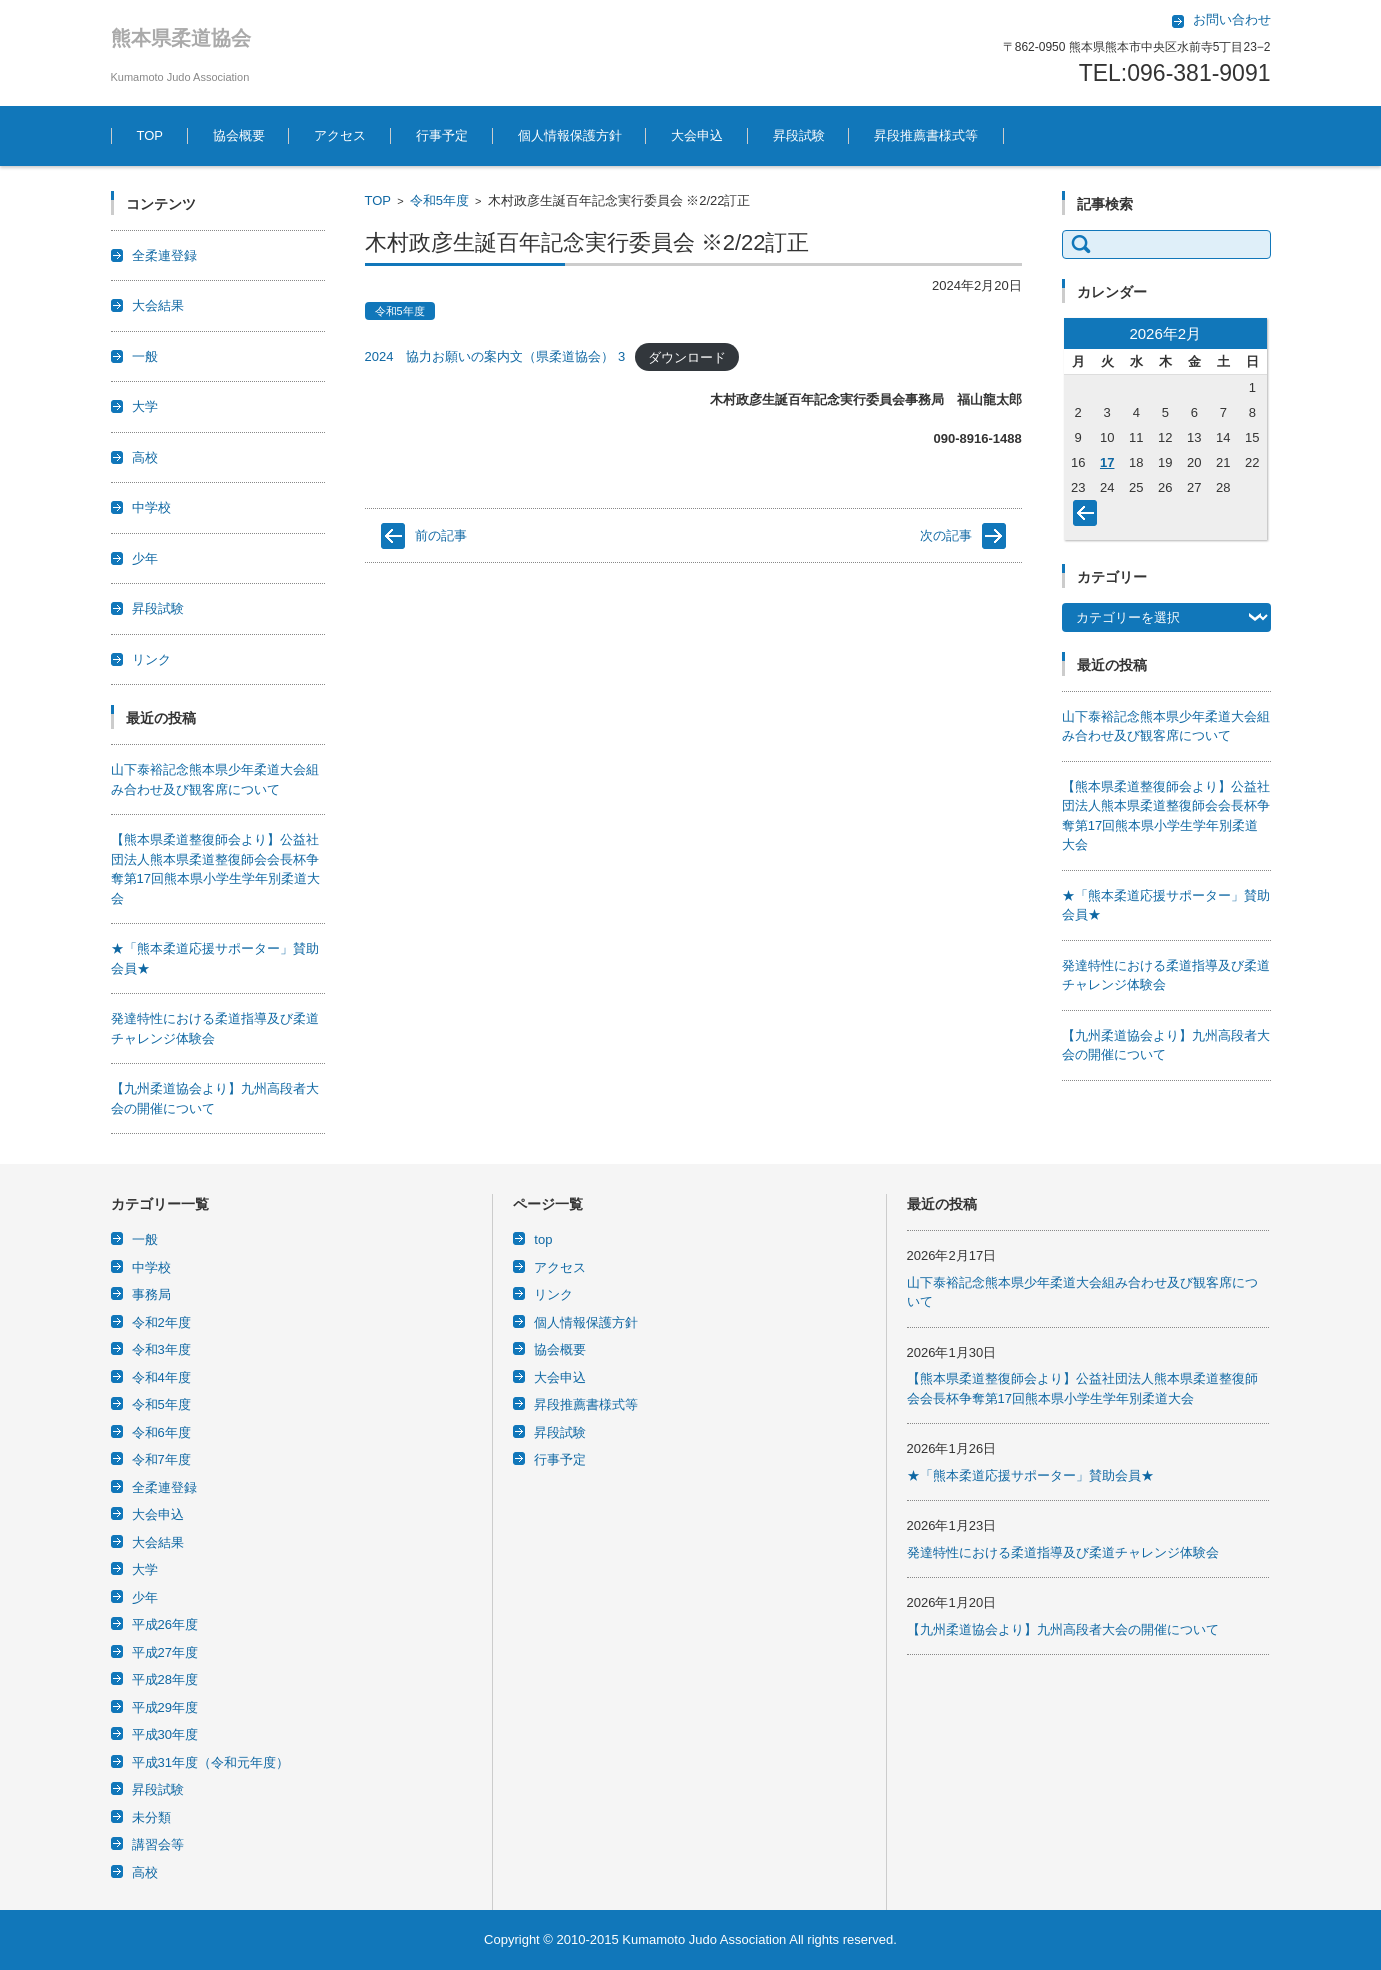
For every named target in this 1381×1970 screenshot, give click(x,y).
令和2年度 (161, 1322)
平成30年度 (165, 1734)
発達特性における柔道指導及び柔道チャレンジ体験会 (1063, 1552)
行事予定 (442, 135)
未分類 (151, 1817)
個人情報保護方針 (570, 135)
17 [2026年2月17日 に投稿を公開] (1107, 462)
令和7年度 (161, 1459)
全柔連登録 (164, 255)
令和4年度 (161, 1377)
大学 (145, 406)
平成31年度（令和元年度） (210, 1762)
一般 (145, 356)
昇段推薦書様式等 (926, 135)
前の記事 (441, 535)
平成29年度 (165, 1707)
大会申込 (697, 135)
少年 (145, 558)
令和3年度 (161, 1349)
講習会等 (158, 1844)
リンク (151, 659)
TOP (150, 135)
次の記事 (946, 535)
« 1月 (1089, 517)
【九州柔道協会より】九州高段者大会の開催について (1063, 1629)
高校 (145, 457)
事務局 (151, 1294)
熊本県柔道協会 (181, 38)
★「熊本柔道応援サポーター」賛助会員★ (1030, 1475)
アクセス (340, 135)
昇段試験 (799, 135)
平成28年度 (165, 1679)
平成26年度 (165, 1624)
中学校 (151, 507)
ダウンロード (687, 356)
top (543, 1239)
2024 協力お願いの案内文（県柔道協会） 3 (495, 356)
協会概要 (239, 135)
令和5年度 (439, 200)
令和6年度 (161, 1432)
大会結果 (158, 305)
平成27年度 (165, 1652)
